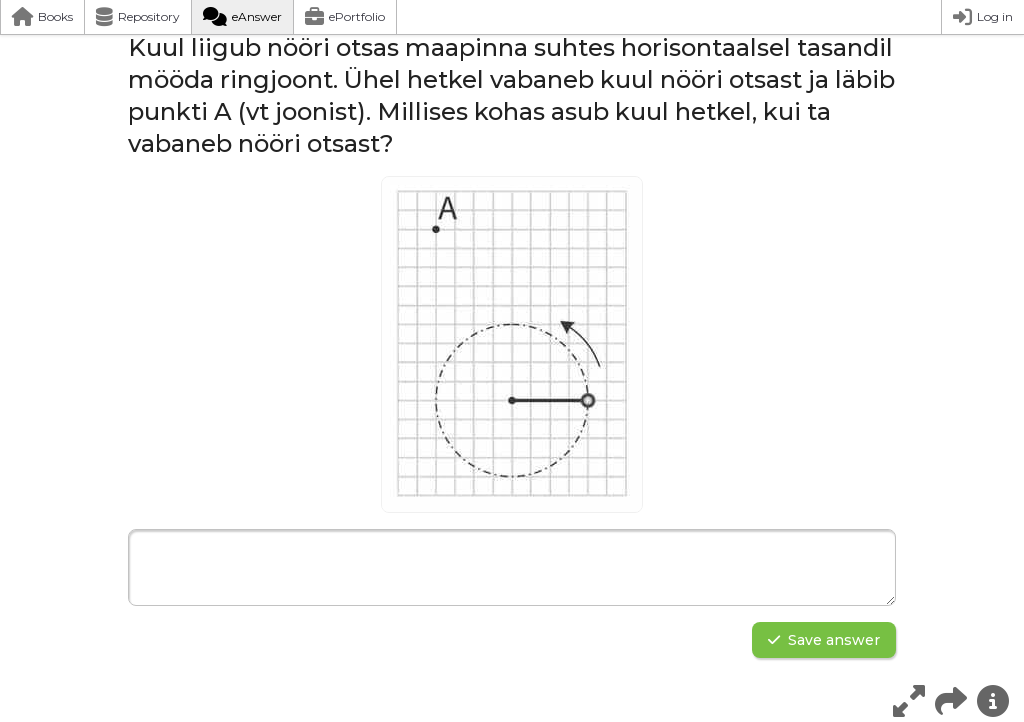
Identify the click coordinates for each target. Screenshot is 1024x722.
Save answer (824, 640)
